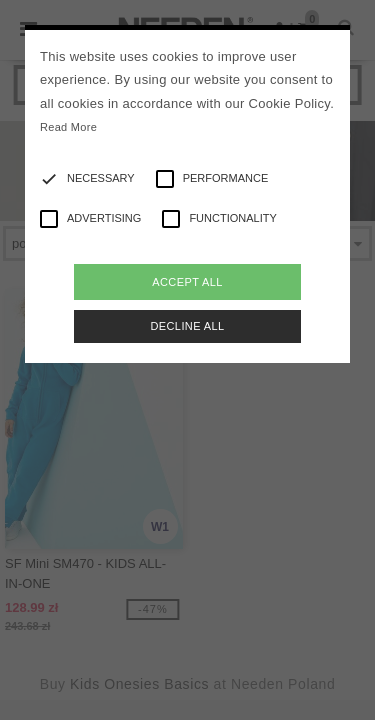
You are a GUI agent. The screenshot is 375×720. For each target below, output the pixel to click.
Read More (68, 127)
